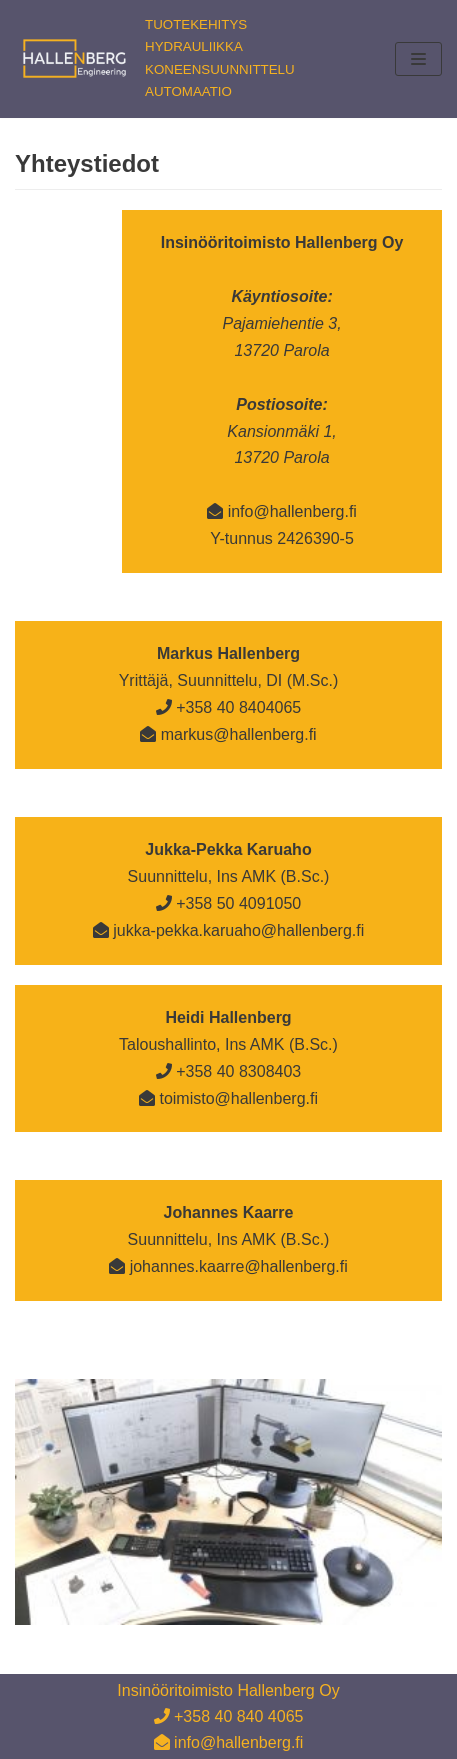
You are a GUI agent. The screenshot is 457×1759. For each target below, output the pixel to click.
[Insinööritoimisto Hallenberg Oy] (155, 59)
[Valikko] (418, 59)
